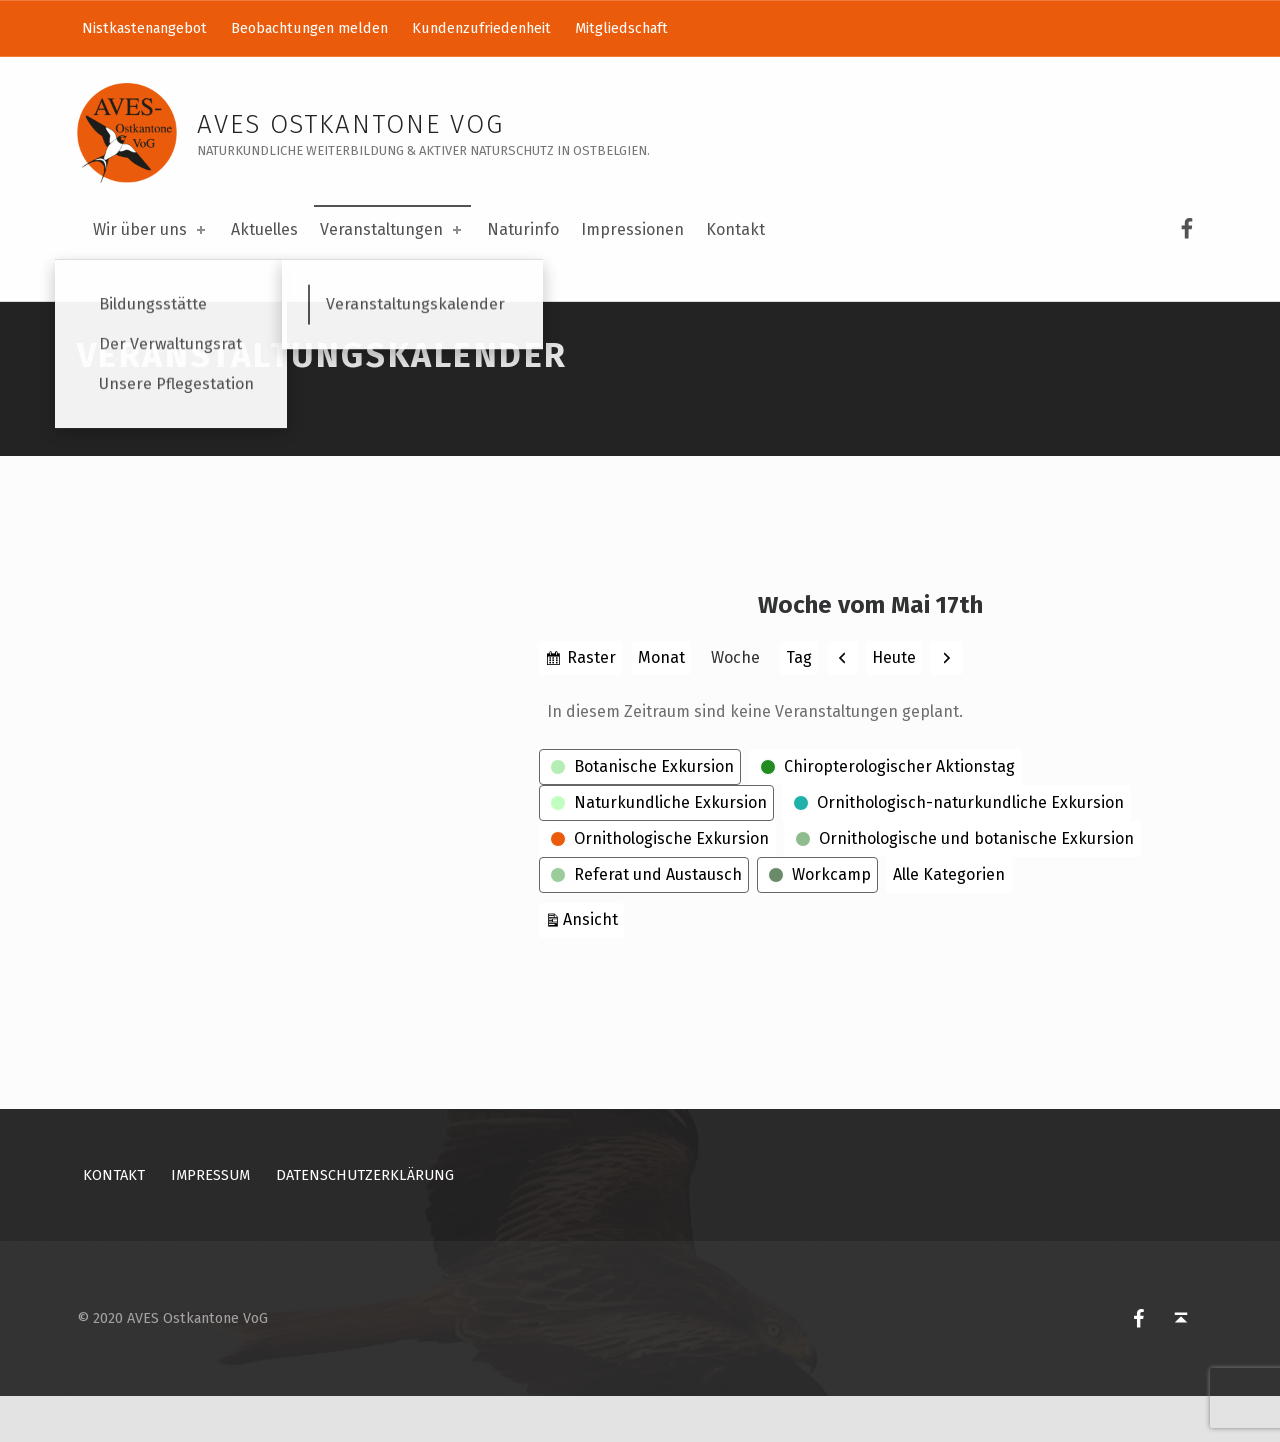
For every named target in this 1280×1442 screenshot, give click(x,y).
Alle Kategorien (949, 920)
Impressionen (632, 229)
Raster (592, 706)
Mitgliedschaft (621, 28)
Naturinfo (523, 229)
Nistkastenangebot (144, 28)
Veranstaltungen (392, 229)
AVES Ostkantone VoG (350, 124)
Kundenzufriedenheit (481, 28)
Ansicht (593, 963)
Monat (661, 703)
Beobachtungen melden (309, 28)
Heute (894, 703)
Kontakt (735, 229)
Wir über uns (151, 229)
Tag (799, 703)
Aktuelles (264, 229)
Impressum (210, 1222)
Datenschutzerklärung (365, 1222)
